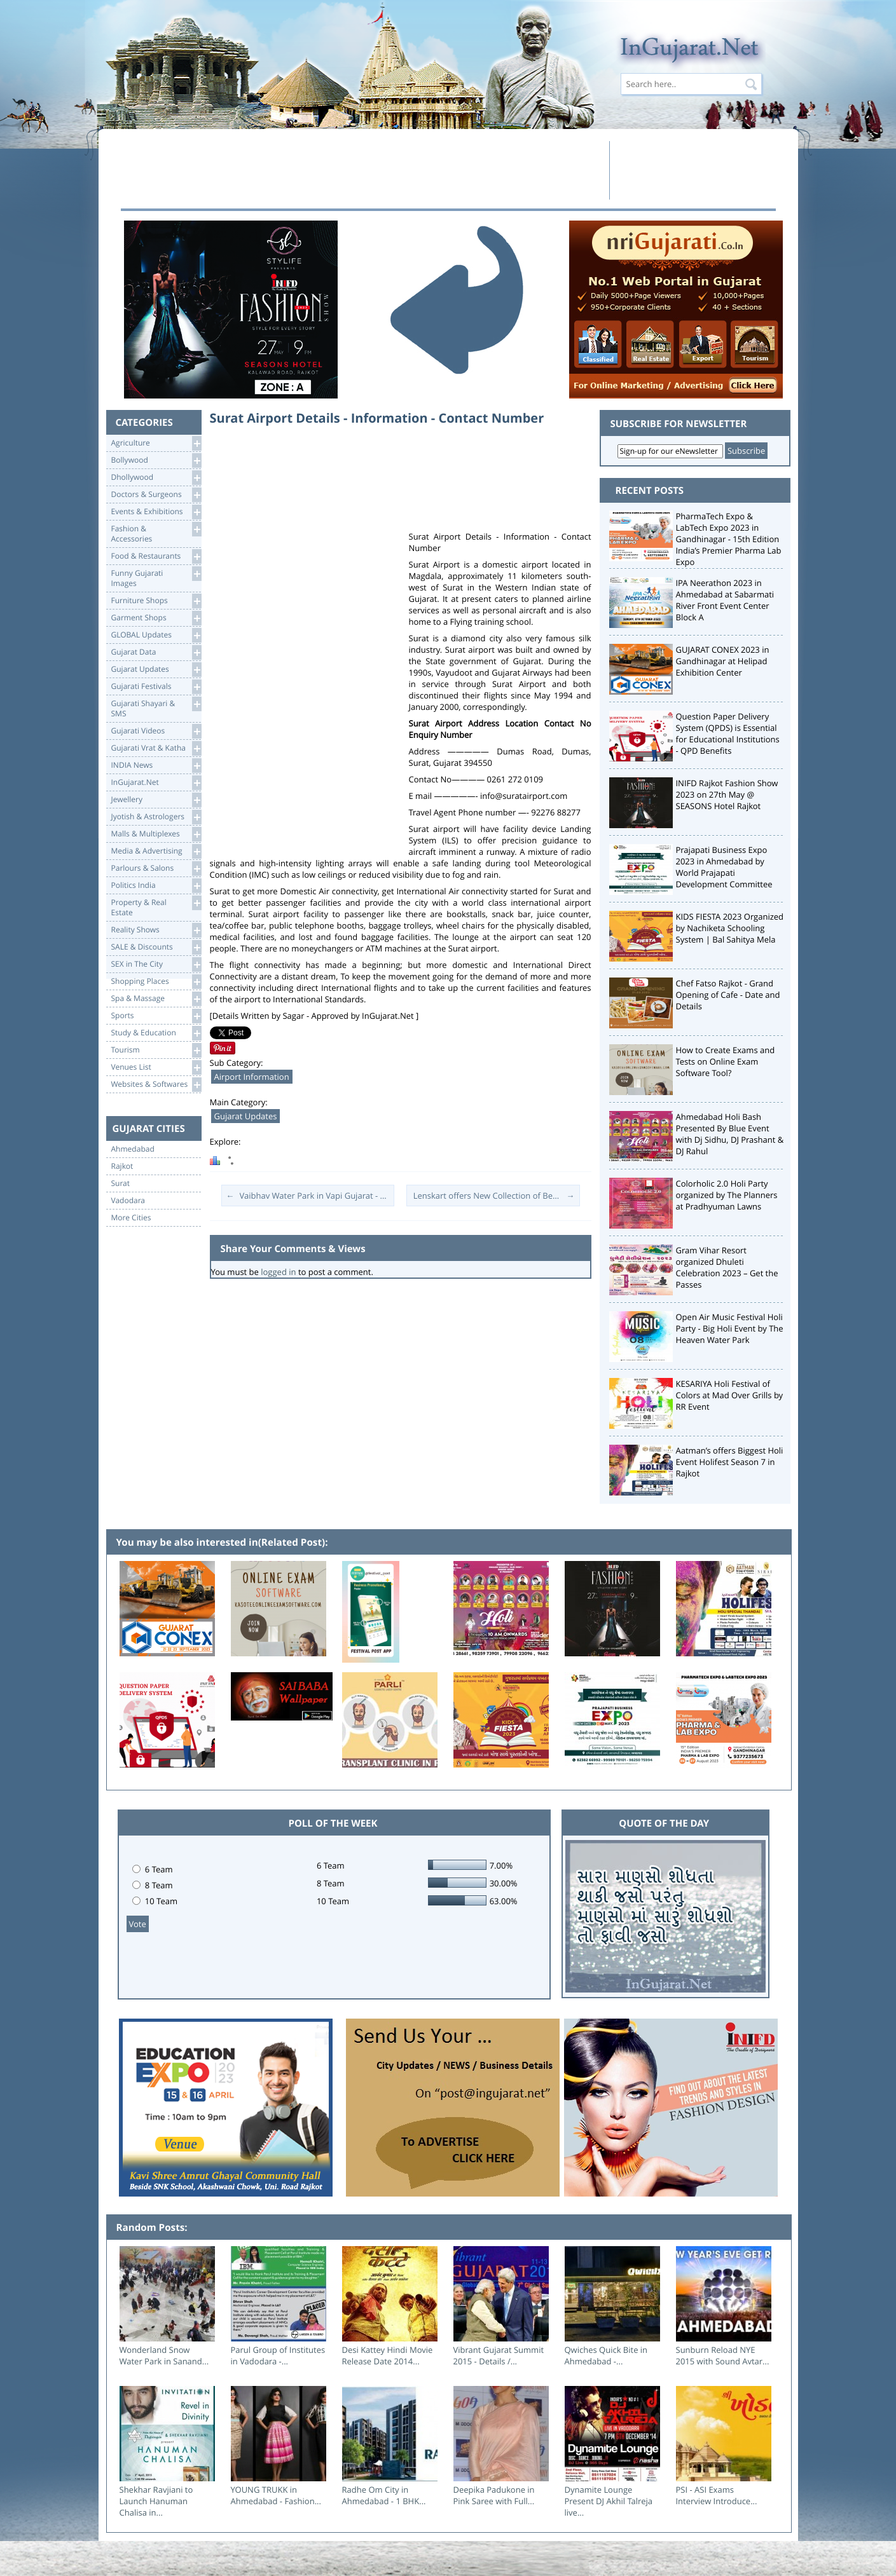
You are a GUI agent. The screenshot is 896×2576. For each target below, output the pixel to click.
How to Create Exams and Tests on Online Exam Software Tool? (725, 1061)
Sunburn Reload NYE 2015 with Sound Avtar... (722, 2355)
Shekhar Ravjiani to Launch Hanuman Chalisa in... (156, 2501)
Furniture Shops (156, 601)
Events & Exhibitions (156, 512)
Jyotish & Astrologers (156, 817)
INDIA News (156, 765)
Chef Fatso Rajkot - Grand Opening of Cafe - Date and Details (728, 995)
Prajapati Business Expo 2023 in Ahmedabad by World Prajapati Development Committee (724, 867)
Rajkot (122, 1166)
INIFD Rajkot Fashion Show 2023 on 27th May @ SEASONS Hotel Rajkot (727, 794)
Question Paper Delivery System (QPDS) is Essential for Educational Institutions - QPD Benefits (728, 733)
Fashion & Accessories (156, 533)
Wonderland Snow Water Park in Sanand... (164, 2355)
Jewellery (156, 800)
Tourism (156, 1050)
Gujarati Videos (156, 731)
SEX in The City (156, 964)
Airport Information (251, 1076)
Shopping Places (156, 981)
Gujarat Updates (156, 669)
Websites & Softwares (156, 1084)
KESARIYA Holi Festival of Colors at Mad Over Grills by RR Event (729, 1395)
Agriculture (156, 443)
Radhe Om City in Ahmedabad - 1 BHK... (384, 2495)
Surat (120, 1183)
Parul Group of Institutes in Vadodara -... (278, 2355)
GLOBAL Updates (156, 635)
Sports (156, 1016)
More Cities (131, 1218)
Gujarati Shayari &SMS (156, 708)
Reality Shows (156, 930)
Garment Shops (156, 618)
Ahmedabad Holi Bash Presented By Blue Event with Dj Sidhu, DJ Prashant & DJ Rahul (730, 1134)
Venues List (156, 1067)
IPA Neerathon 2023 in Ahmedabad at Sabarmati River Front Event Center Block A (725, 600)
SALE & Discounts (156, 947)
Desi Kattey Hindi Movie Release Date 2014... (387, 2355)
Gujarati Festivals (156, 686)
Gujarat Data (156, 652)
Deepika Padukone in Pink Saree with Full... (494, 2495)
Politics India (156, 885)
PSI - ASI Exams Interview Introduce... (716, 2495)
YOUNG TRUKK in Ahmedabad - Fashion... (276, 2495)
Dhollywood (156, 477)
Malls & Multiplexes (156, 834)
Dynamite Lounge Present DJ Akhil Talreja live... (608, 2501)
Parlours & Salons (156, 868)
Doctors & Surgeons (156, 494)
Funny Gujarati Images (156, 577)
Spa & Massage (156, 999)
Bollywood (156, 460)
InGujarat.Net (156, 782)
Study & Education (156, 1033)
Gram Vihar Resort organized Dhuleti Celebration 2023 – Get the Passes (727, 1267)
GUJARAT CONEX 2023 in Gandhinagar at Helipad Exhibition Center (722, 661)
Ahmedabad (133, 1149)
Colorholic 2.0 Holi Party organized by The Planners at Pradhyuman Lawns (727, 1195)
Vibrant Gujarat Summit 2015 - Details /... (498, 2355)
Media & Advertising (156, 851)
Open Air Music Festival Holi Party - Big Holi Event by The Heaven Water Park (729, 1328)
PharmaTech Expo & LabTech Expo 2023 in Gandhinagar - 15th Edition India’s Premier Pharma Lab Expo (729, 539)
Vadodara (128, 1201)
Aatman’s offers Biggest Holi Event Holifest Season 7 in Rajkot (729, 1462)
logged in (278, 1272)
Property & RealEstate (156, 907)
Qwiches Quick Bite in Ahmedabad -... (606, 2355)
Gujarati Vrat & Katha (156, 748)
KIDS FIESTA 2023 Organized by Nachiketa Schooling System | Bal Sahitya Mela (730, 928)
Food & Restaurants (156, 556)
